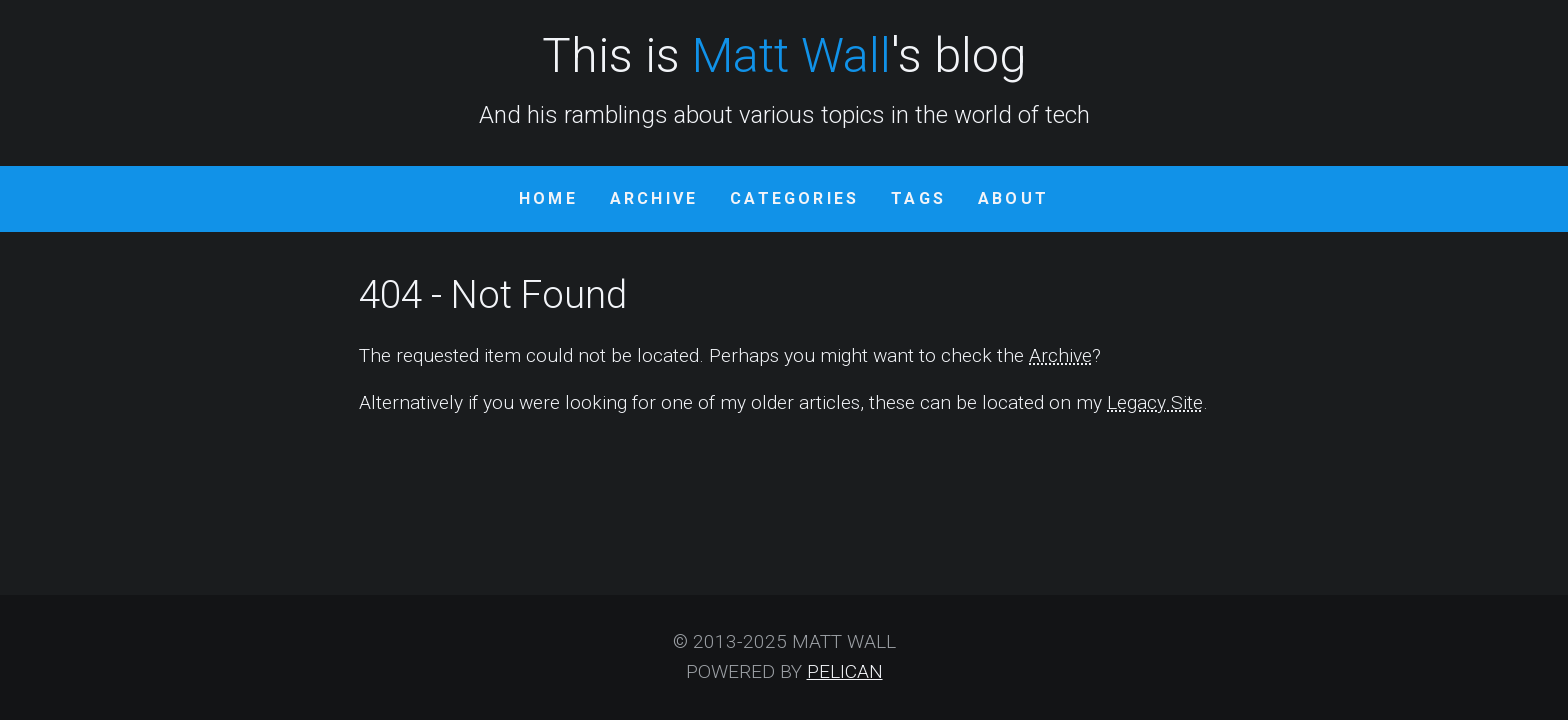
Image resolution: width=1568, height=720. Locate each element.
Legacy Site (1155, 402)
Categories (794, 198)
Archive (654, 198)
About (1013, 198)
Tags (918, 198)
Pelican (845, 671)
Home (548, 198)
